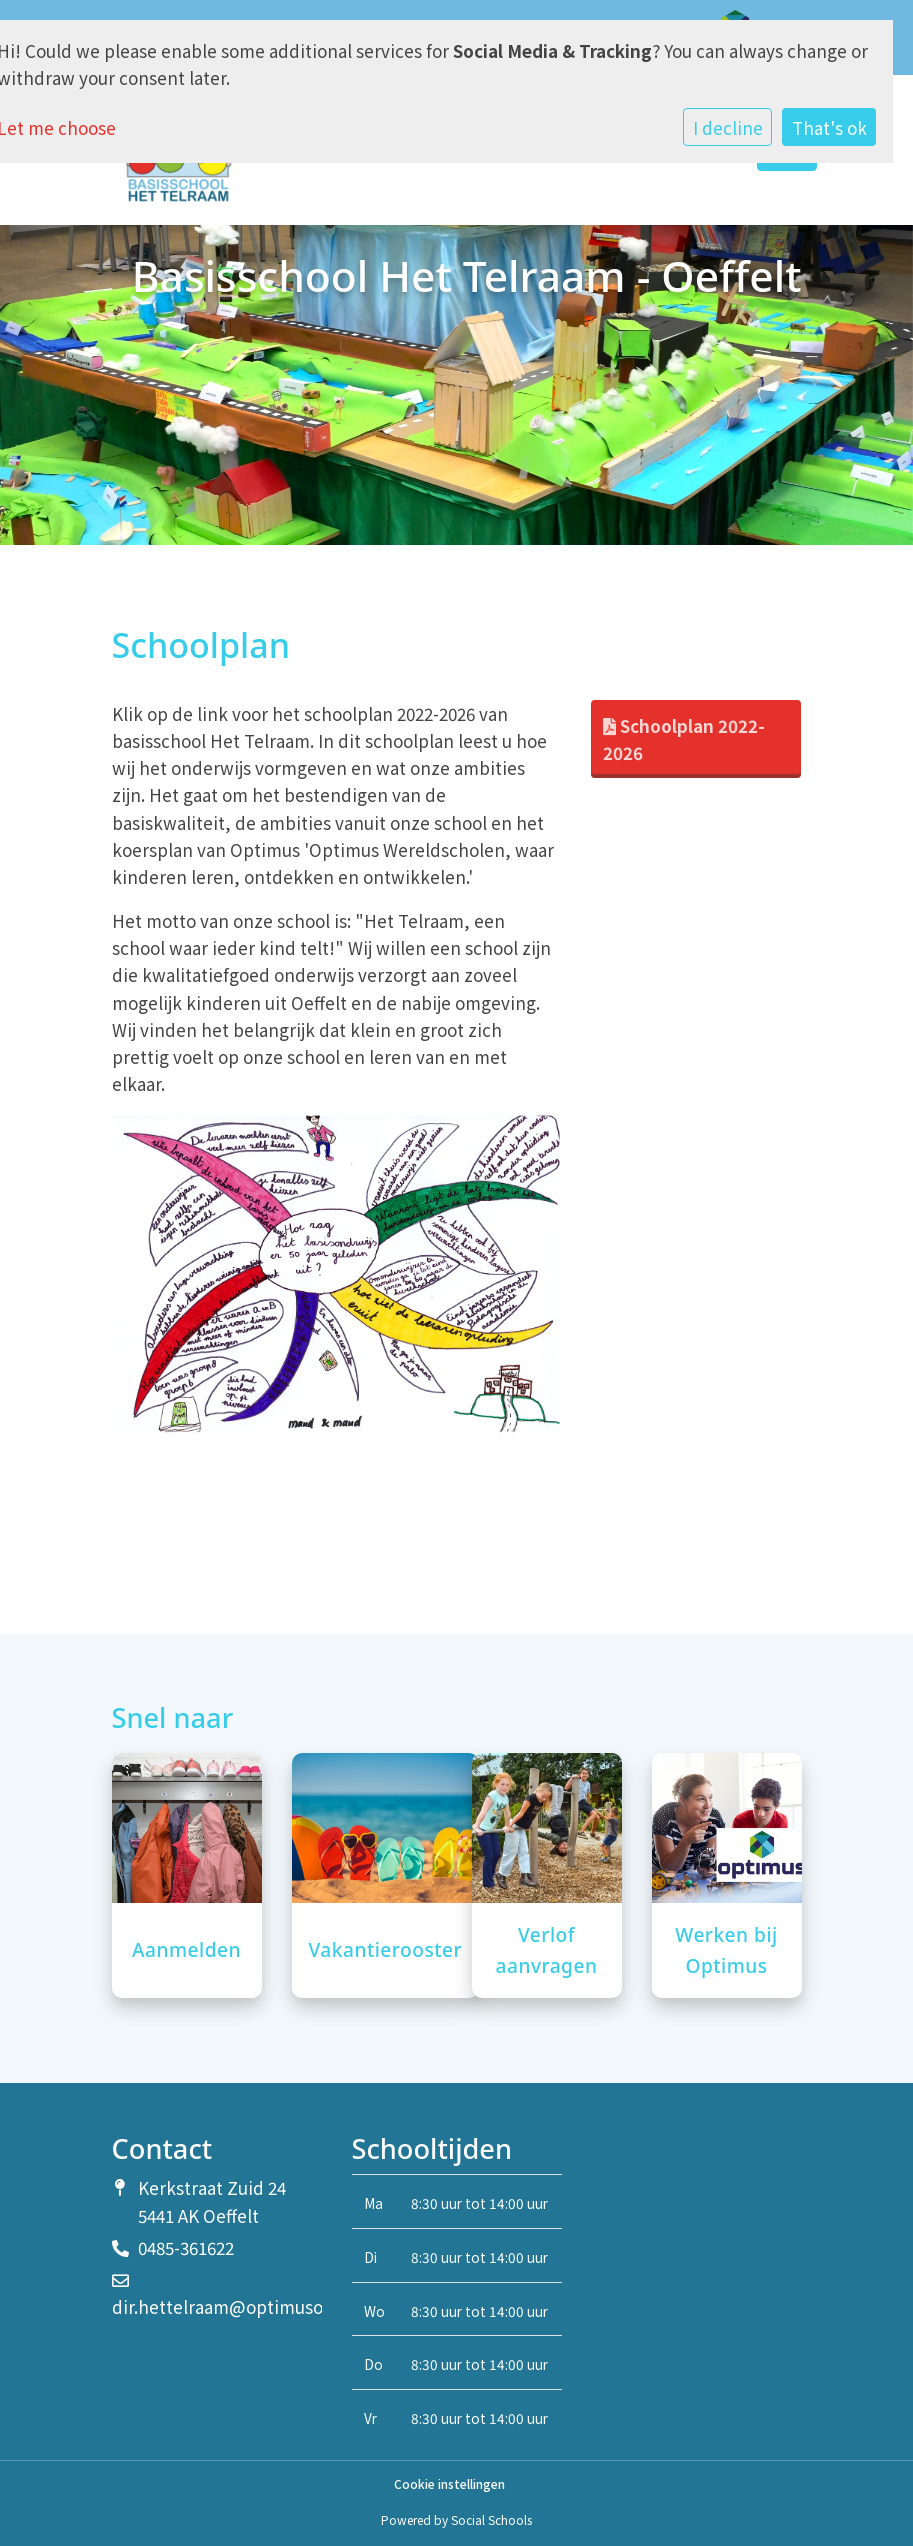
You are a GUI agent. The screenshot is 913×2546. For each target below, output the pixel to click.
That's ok (829, 127)
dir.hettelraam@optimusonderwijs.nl (262, 2306)
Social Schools (491, 2519)
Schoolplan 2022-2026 (684, 739)
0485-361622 (186, 2247)
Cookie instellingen (449, 2484)
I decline (728, 127)
